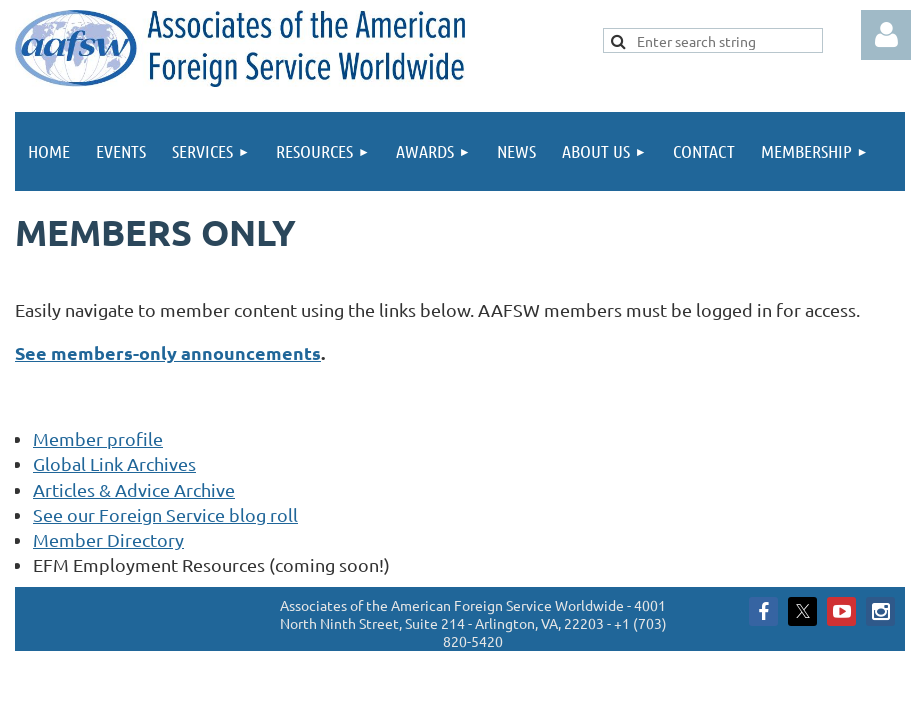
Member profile (98, 438)
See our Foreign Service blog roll (165, 514)
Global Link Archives (114, 463)
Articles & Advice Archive (134, 489)
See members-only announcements (168, 352)
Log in (886, 35)
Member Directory (108, 539)
